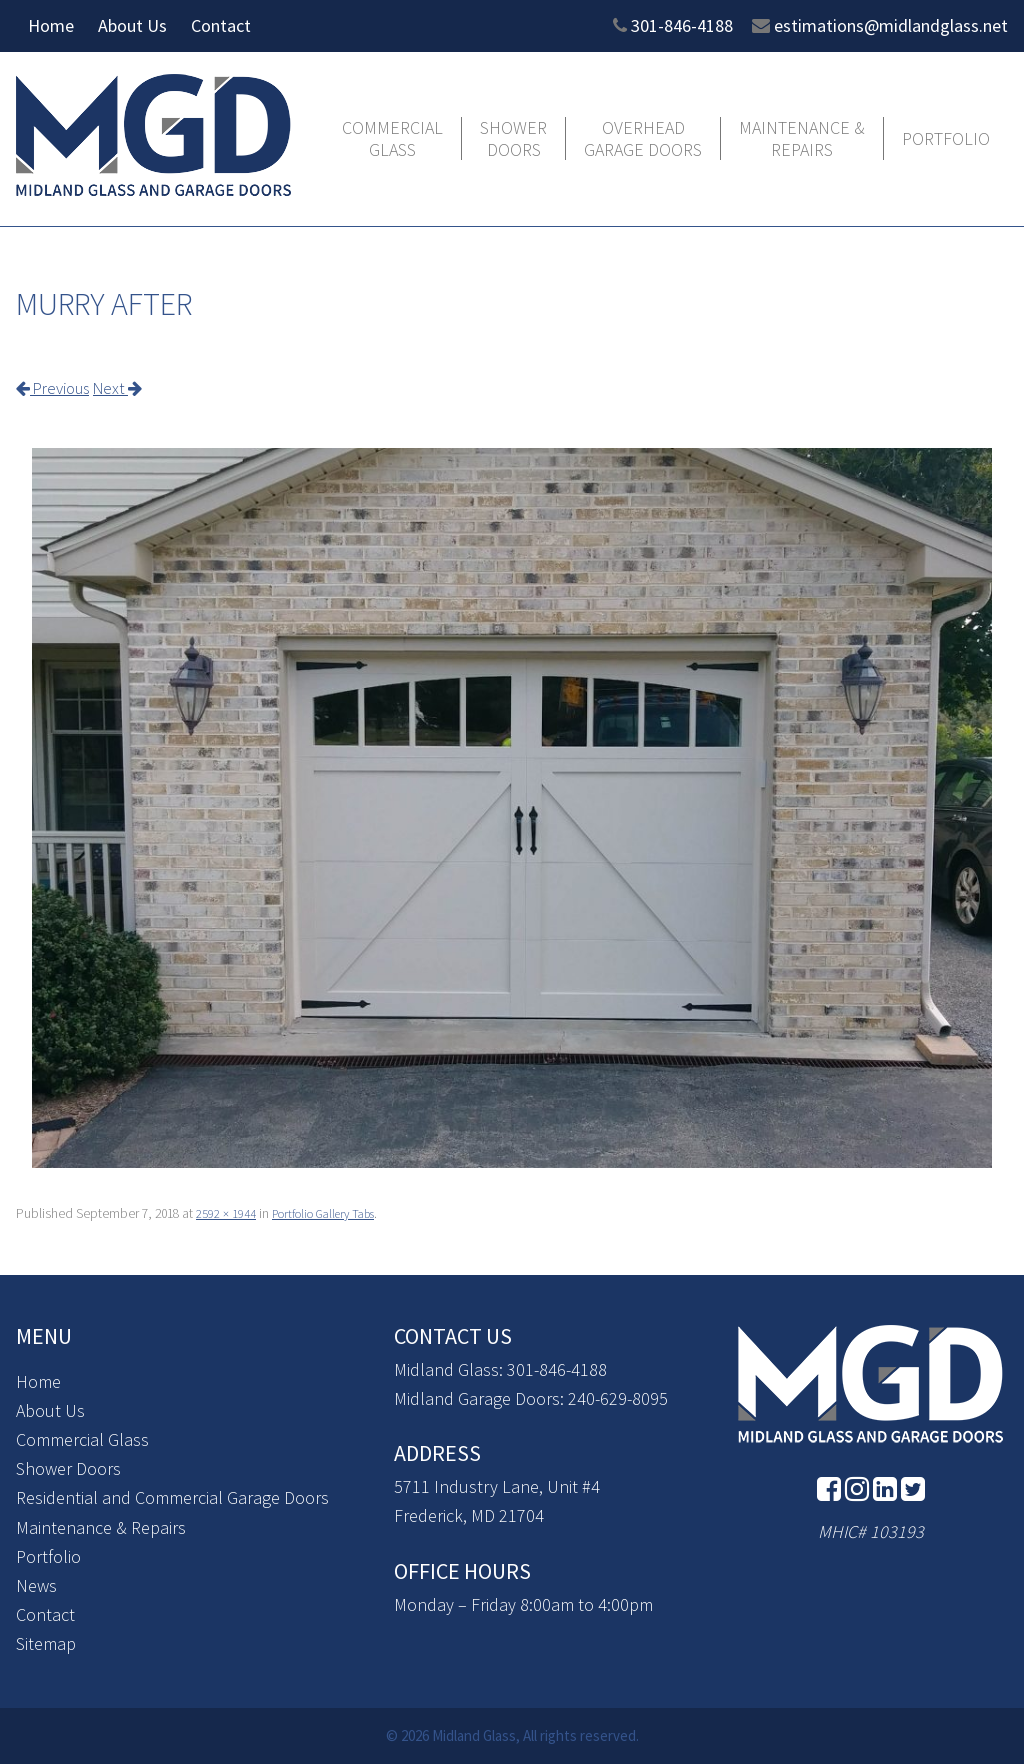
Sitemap (46, 1642)
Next (129, 387)
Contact (221, 25)
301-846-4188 (682, 25)
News (36, 1584)
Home (51, 25)
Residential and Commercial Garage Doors (172, 1497)
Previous (57, 387)
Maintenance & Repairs (802, 138)
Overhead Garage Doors (643, 138)
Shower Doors (513, 138)
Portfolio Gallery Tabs (332, 1212)
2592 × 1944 (226, 1212)
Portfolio (946, 139)
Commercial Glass (392, 138)
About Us (132, 25)
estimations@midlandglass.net (891, 25)
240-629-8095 (618, 1397)
